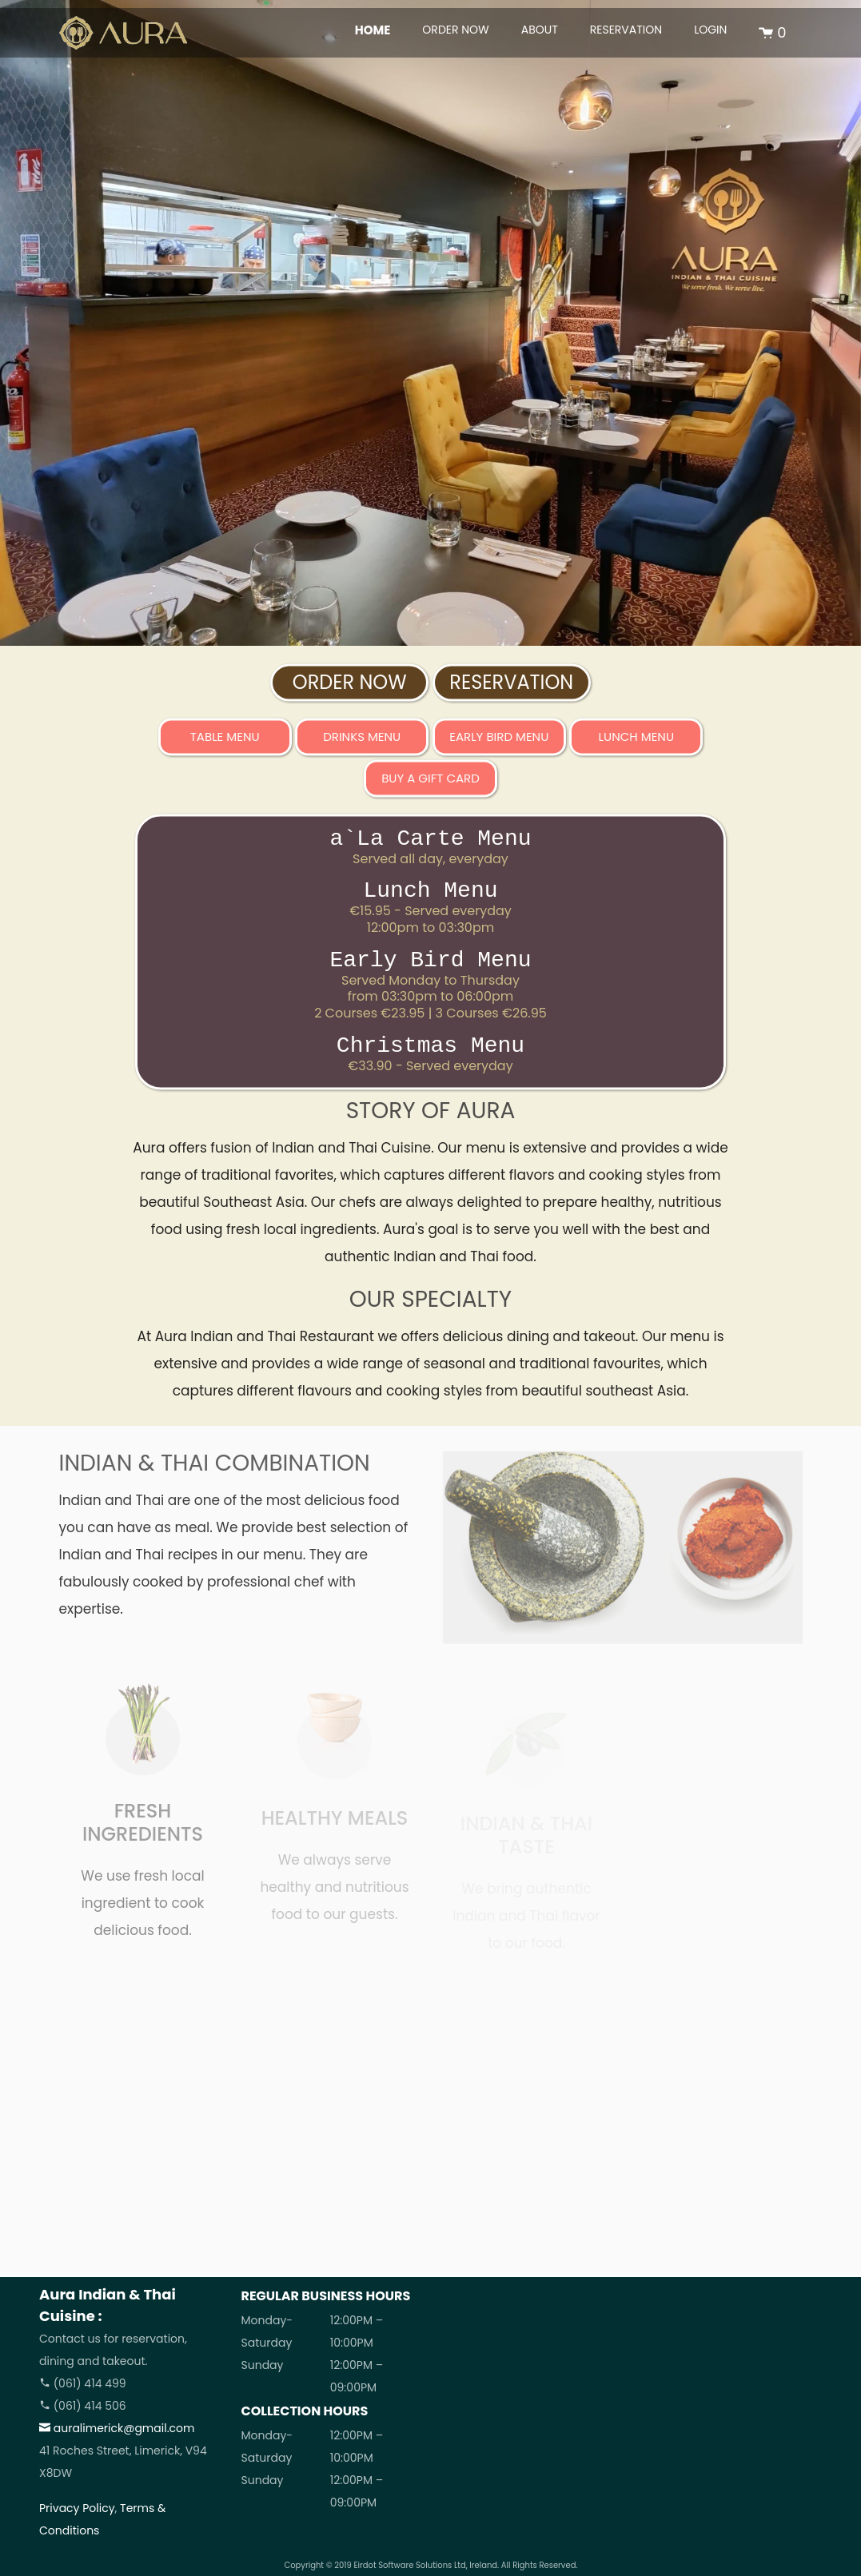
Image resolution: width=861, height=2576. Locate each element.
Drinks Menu (362, 742)
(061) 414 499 (82, 2383)
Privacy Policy (77, 2508)
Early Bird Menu (498, 742)
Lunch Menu (636, 742)
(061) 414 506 (82, 2406)
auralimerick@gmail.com (116, 2428)
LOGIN (710, 30)
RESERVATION (626, 30)
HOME (373, 30)
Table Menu (225, 742)
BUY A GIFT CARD (430, 783)
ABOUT (539, 30)
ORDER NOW (455, 30)
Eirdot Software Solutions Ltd (409, 2565)
